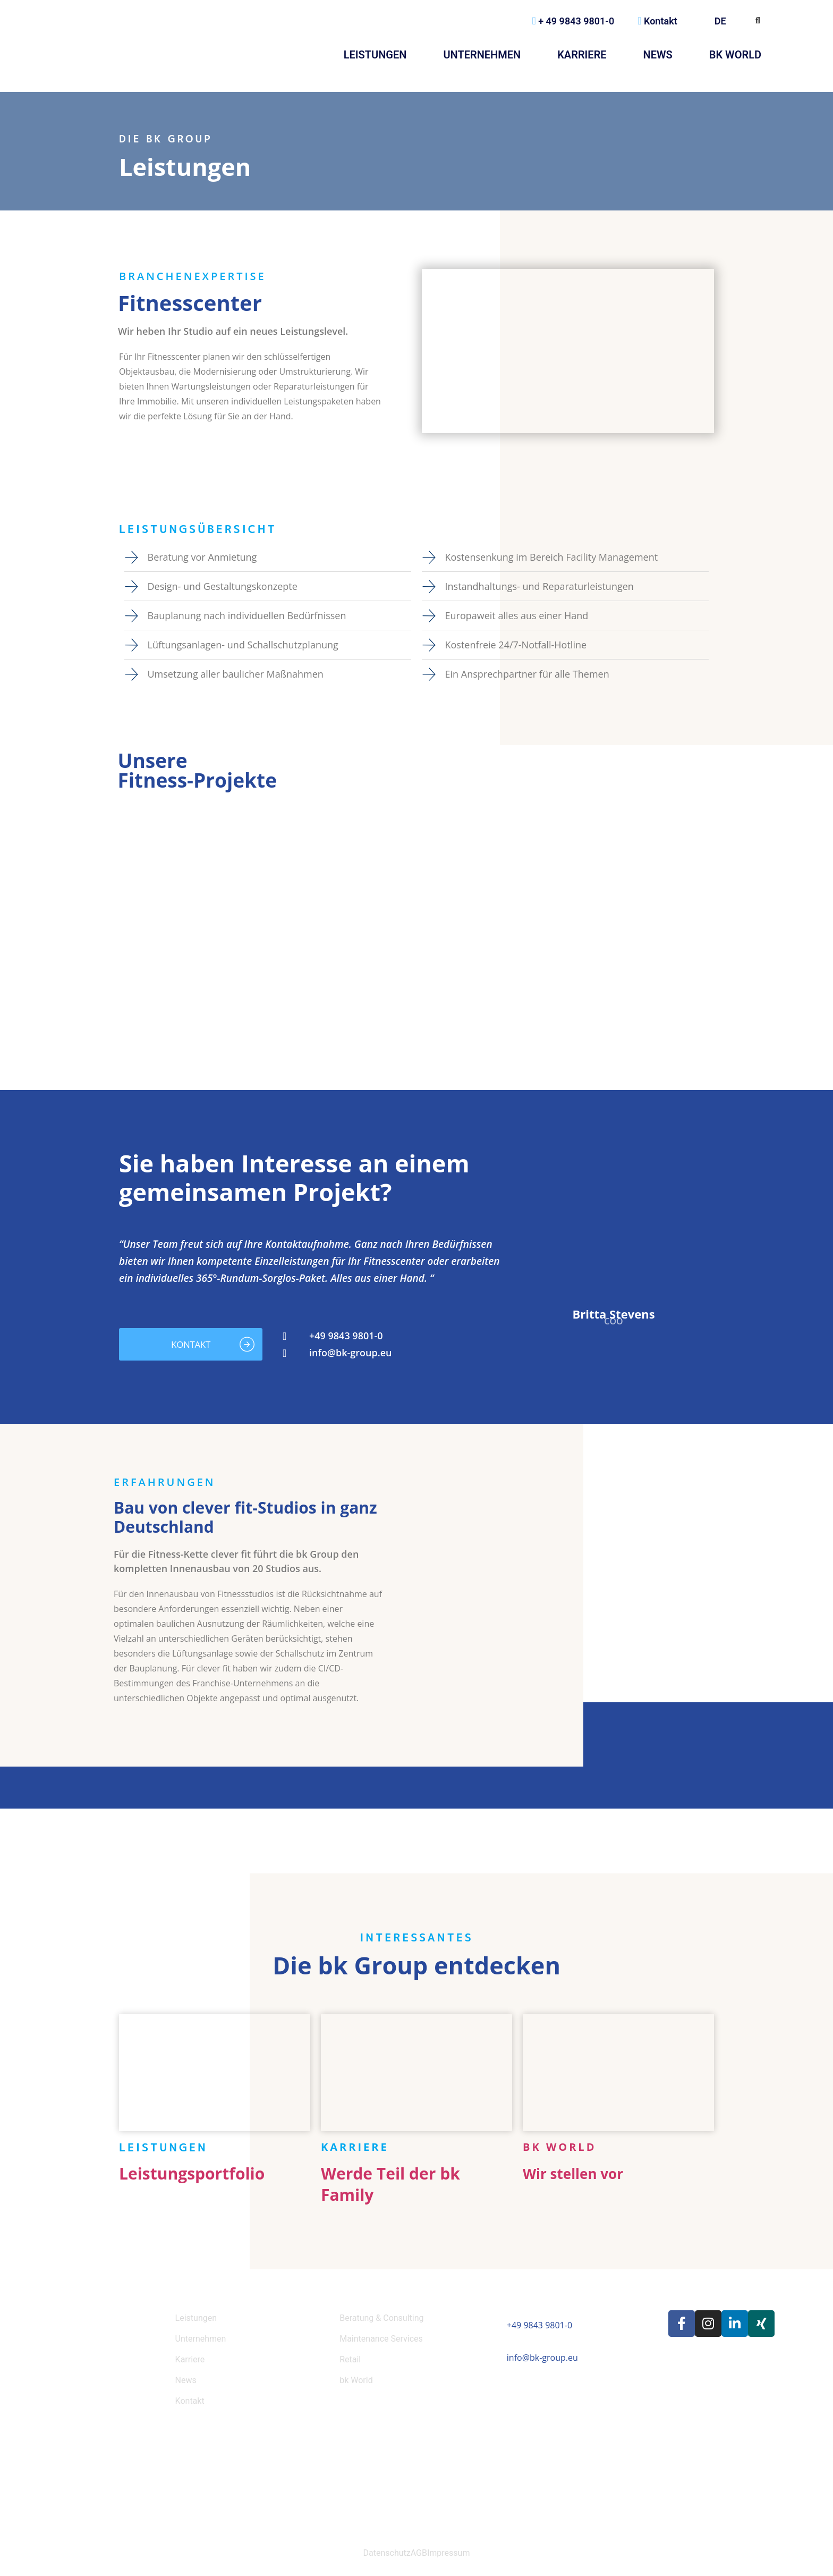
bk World (735, 54)
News (658, 54)
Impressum (448, 2553)
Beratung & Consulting (381, 2318)
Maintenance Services (381, 2339)
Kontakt (657, 21)
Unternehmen (482, 54)
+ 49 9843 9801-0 (573, 21)
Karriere (581, 54)
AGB (419, 2553)
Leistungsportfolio (192, 2173)
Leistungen (375, 54)
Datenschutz (387, 2553)
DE (724, 21)
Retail (350, 2359)
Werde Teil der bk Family (390, 2184)
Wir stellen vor (573, 2173)
